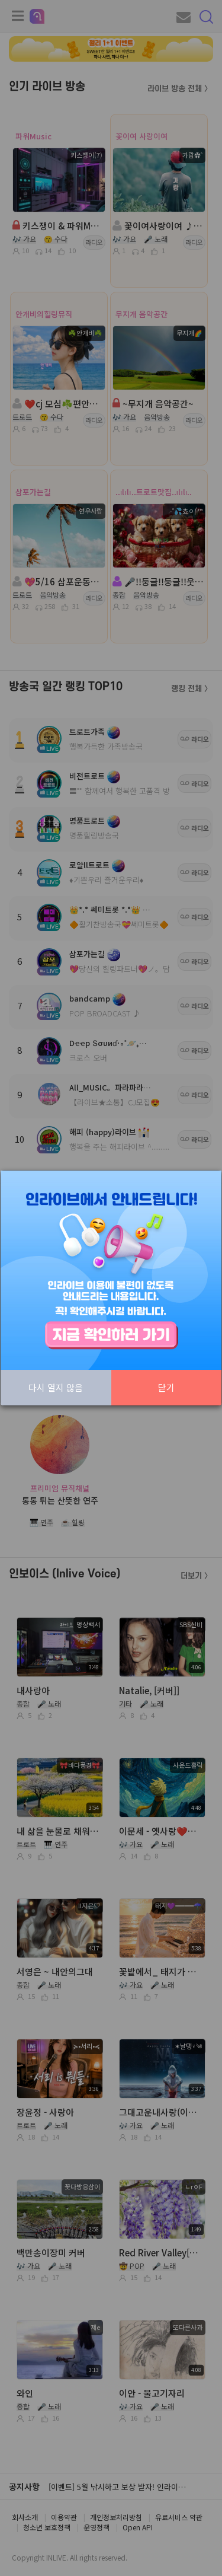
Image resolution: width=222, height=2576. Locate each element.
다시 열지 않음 (55, 1387)
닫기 (166, 1387)
